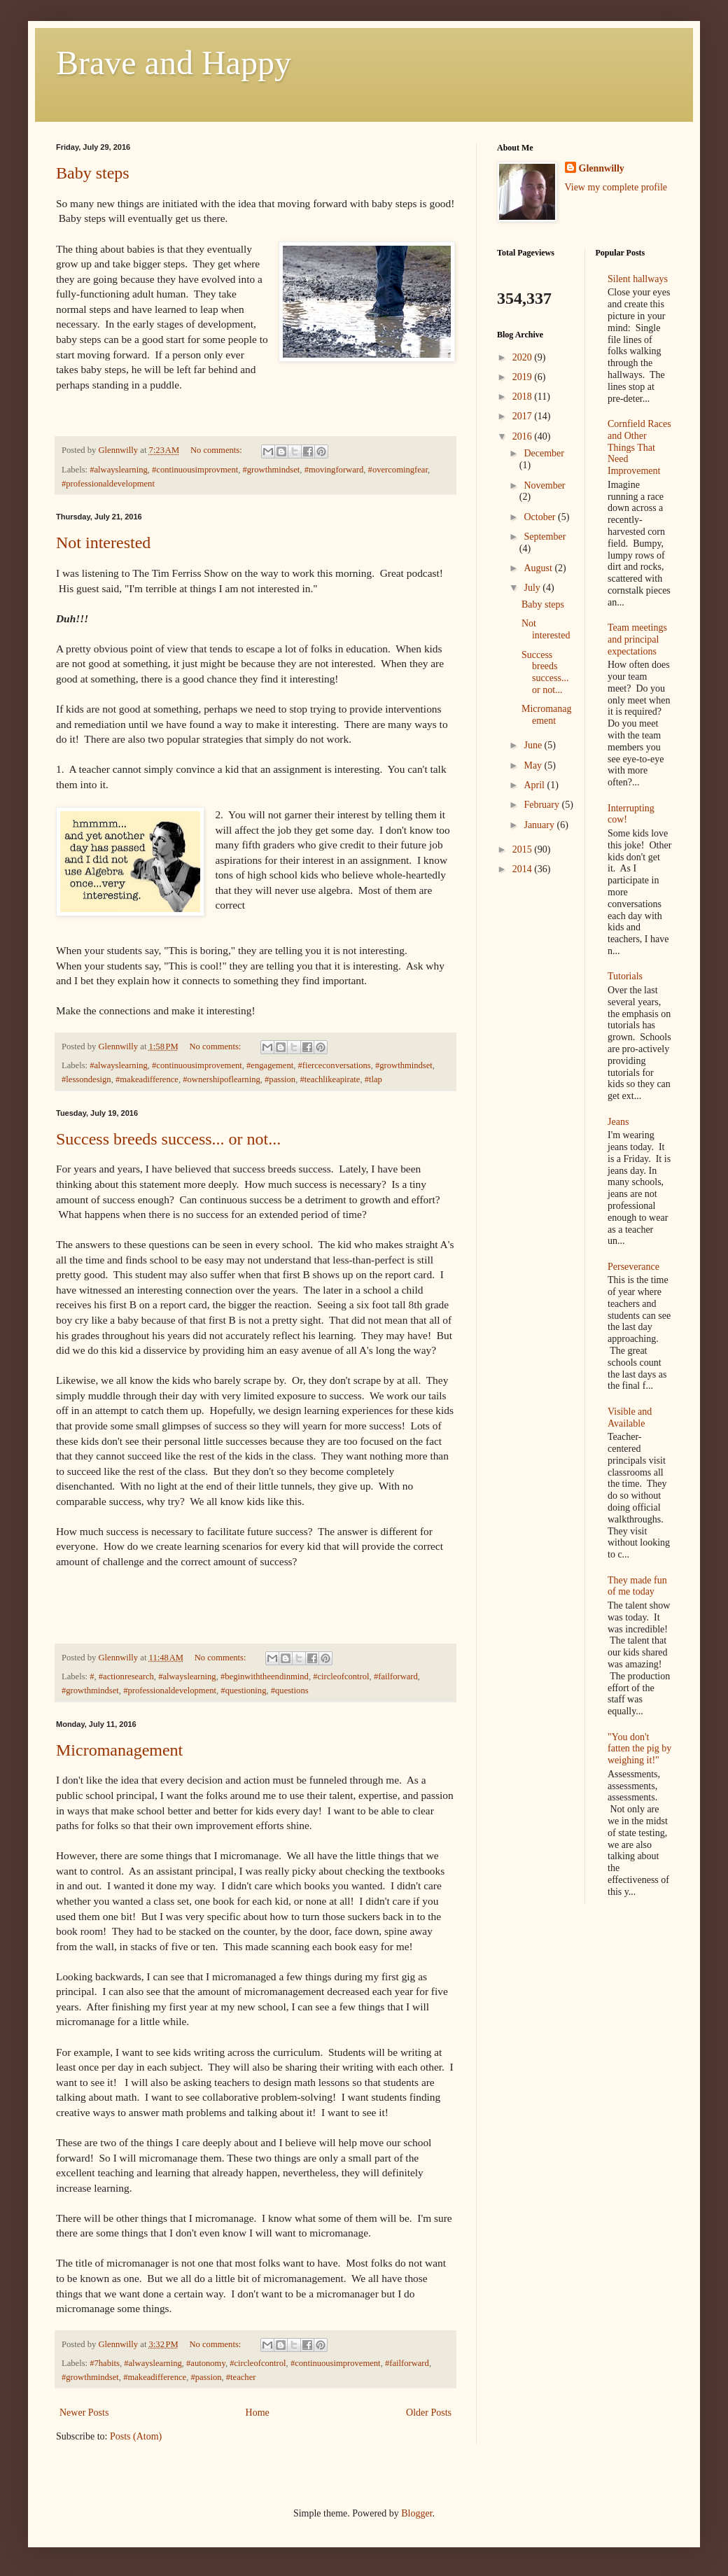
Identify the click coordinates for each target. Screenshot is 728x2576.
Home (258, 2412)
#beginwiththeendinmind (264, 1676)
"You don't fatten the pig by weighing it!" (639, 1749)
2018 (523, 396)
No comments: (217, 450)
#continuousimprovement (197, 1065)
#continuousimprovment (195, 470)
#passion (280, 1079)
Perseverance (633, 1266)
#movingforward (334, 470)
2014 (523, 869)
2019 (523, 377)
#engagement (269, 1065)
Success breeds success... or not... (168, 1139)
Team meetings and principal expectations (637, 639)
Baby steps (93, 173)
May (534, 765)
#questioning (243, 1690)
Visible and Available (630, 1417)
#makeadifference (146, 1079)
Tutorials (625, 976)
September (545, 536)
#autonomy (205, 2363)
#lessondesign (86, 1079)
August (539, 568)
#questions (290, 1690)
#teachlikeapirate (330, 1079)
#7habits (105, 2363)
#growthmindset (271, 470)
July (533, 587)
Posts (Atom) (136, 2436)
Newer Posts (83, 2412)
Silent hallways (638, 279)
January (540, 825)
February (542, 804)
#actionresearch (126, 1676)
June (534, 745)
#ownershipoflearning (221, 1079)
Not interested (103, 542)
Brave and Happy (173, 62)
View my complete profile (616, 187)
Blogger (416, 2513)
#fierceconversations (334, 1065)
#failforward (396, 1676)
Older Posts (428, 2412)
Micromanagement (119, 1750)
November (544, 485)
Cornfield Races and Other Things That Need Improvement (639, 447)
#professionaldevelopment (108, 484)
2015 (523, 849)
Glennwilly (601, 168)
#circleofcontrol (341, 1676)
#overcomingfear (398, 470)
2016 (523, 436)
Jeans (618, 1121)
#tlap (373, 1079)
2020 (523, 357)
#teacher (241, 2377)
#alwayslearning (119, 470)
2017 (523, 416)
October (541, 517)
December (544, 453)
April (535, 785)
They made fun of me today (637, 1586)
